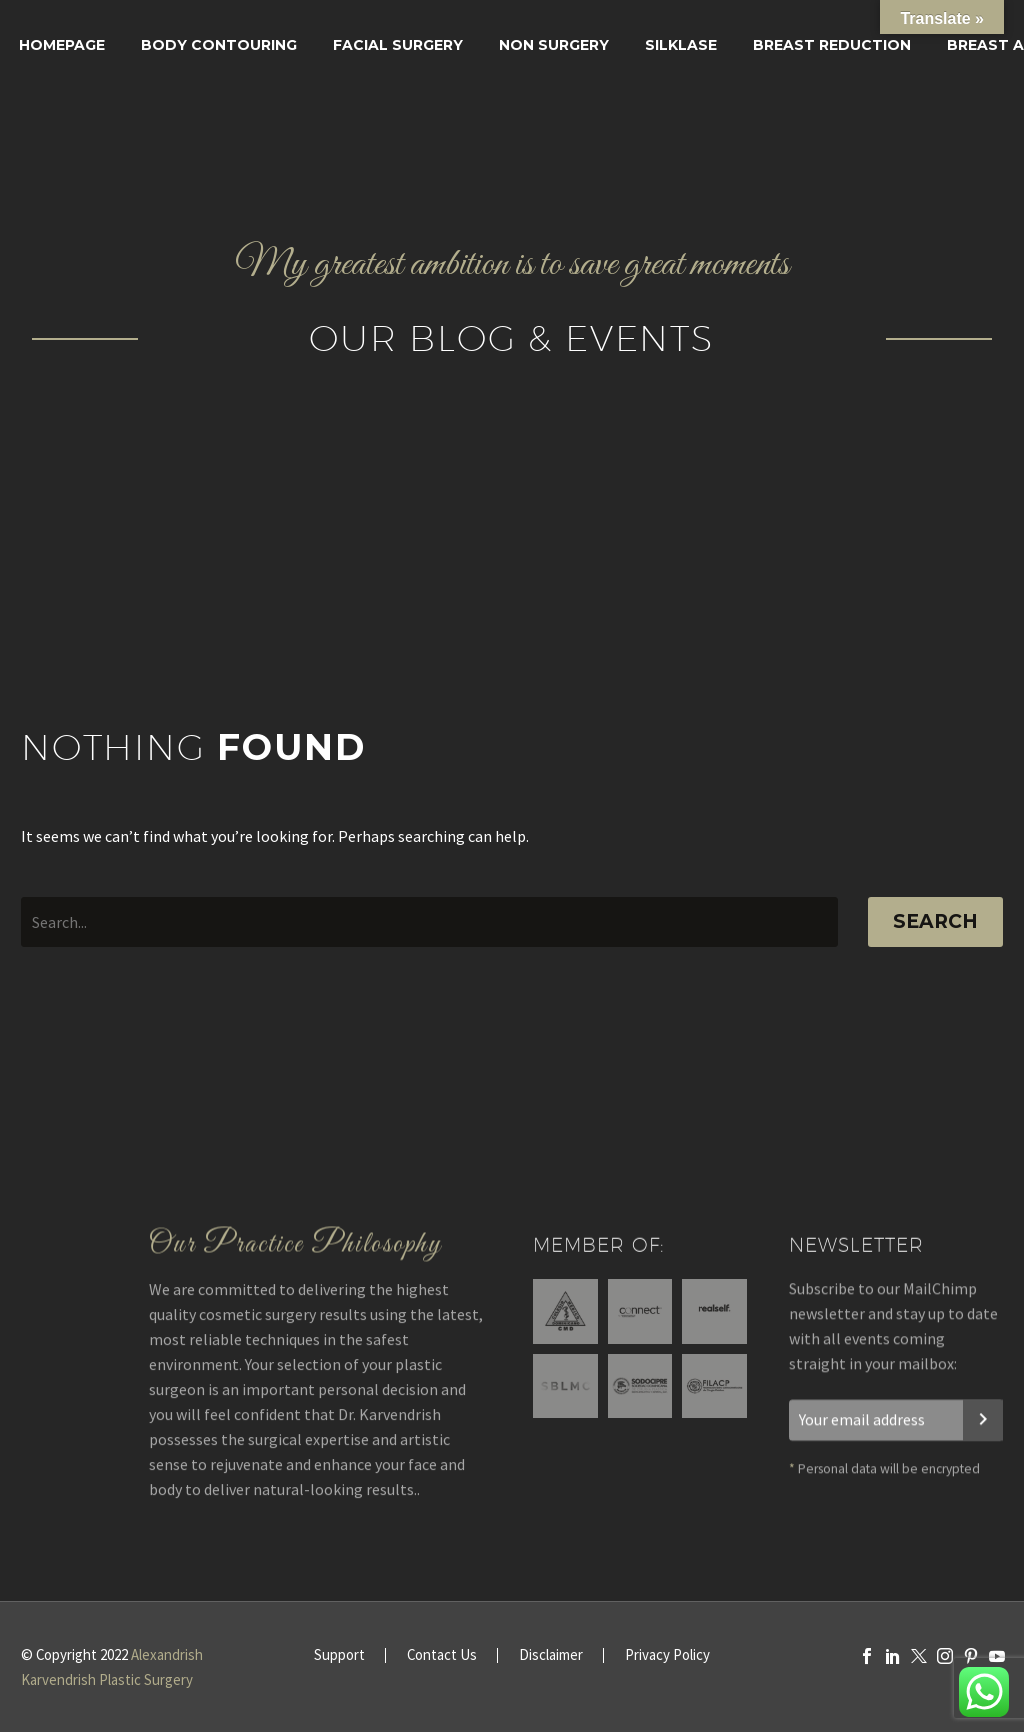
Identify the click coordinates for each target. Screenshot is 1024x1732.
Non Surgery (554, 45)
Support (339, 1655)
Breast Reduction (832, 45)
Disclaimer (551, 1655)
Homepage (62, 45)
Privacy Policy (667, 1655)
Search (935, 921)
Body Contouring (219, 45)
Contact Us (442, 1655)
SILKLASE (681, 45)
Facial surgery (398, 45)
